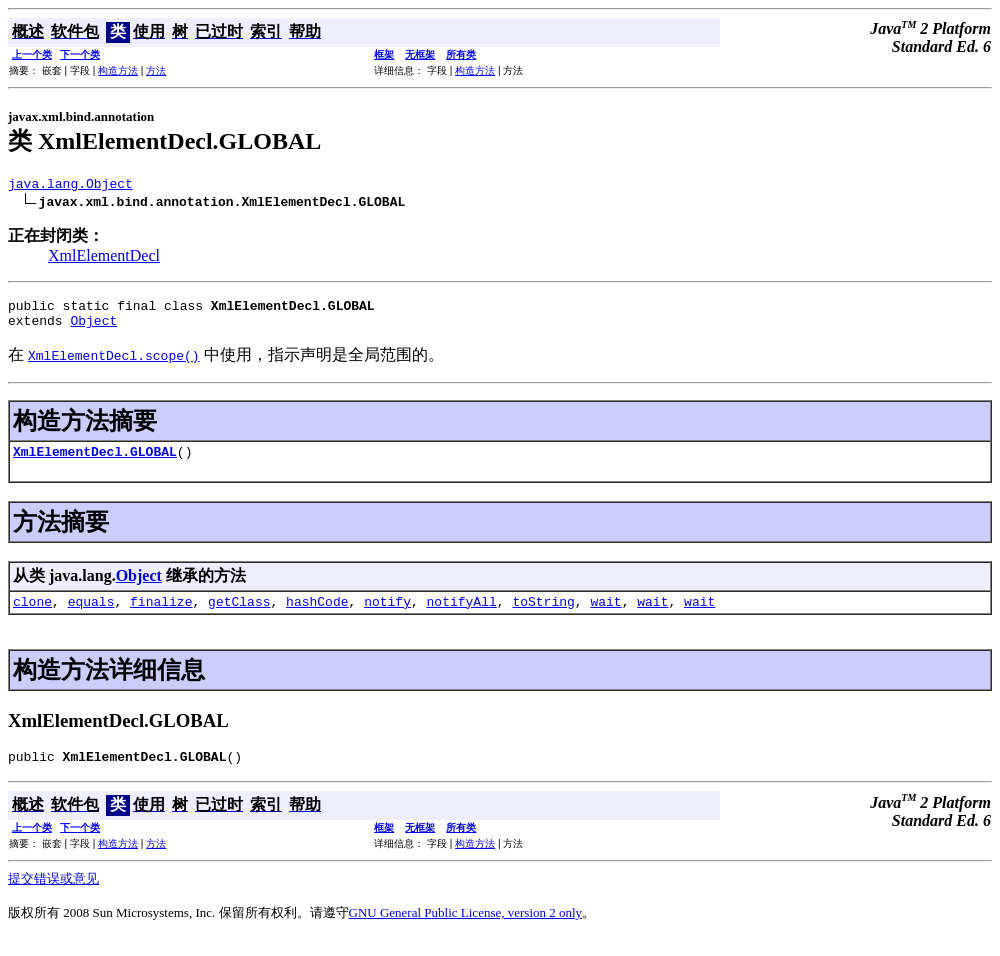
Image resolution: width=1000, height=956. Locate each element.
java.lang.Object (70, 186)
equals (91, 616)
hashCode (317, 616)
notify (387, 616)
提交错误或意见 (53, 896)
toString (543, 616)
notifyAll (462, 616)
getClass (239, 616)
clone (32, 616)
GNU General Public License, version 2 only (466, 930)
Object (93, 329)
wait (605, 616)
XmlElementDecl (104, 258)
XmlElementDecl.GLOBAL (95, 463)
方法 (156, 70)
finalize (161, 616)
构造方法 (118, 70)
